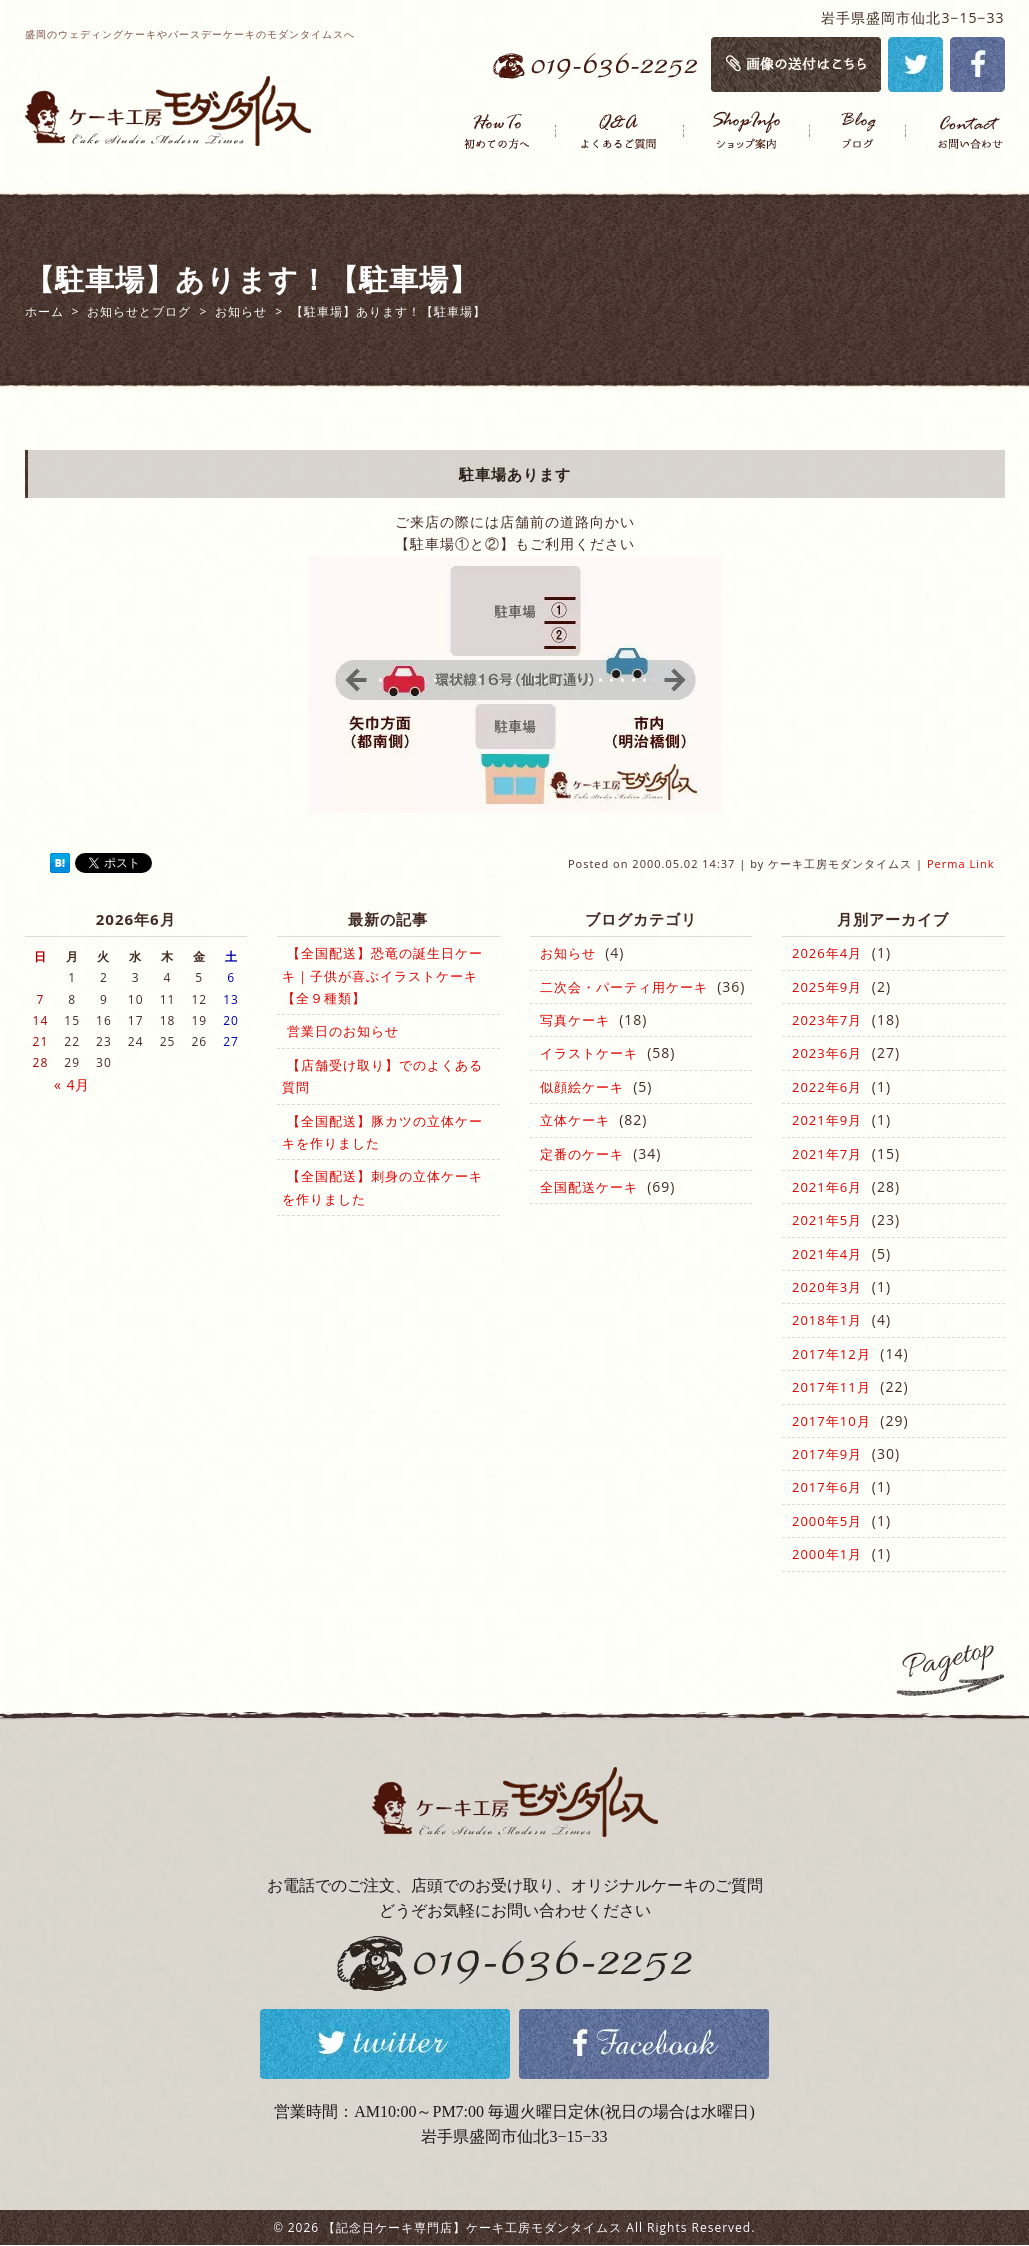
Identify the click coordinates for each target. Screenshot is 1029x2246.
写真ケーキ (575, 1020)
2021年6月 (827, 1187)
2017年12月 (831, 1354)
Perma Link (961, 863)
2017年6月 (827, 1487)
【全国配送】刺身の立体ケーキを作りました (382, 1187)
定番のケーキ (582, 1154)
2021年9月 (827, 1120)
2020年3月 (827, 1287)
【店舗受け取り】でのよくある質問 (382, 1076)
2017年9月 (827, 1454)
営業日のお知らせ (343, 1031)
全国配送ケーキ (589, 1187)
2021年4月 (827, 1254)
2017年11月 (831, 1387)
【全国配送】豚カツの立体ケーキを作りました (382, 1132)
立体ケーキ (575, 1120)
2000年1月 (827, 1554)
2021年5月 (827, 1220)
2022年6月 (827, 1087)
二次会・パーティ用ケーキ (624, 987)
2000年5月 (827, 1521)
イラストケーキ (589, 1053)
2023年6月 (827, 1053)
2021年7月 (827, 1154)
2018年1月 (827, 1320)
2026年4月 (827, 953)
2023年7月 (827, 1020)
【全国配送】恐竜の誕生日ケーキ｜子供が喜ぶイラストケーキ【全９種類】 (382, 975)
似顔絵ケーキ (582, 1087)
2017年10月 (831, 1421)
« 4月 (72, 1084)
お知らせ (568, 953)
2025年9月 (827, 987)
